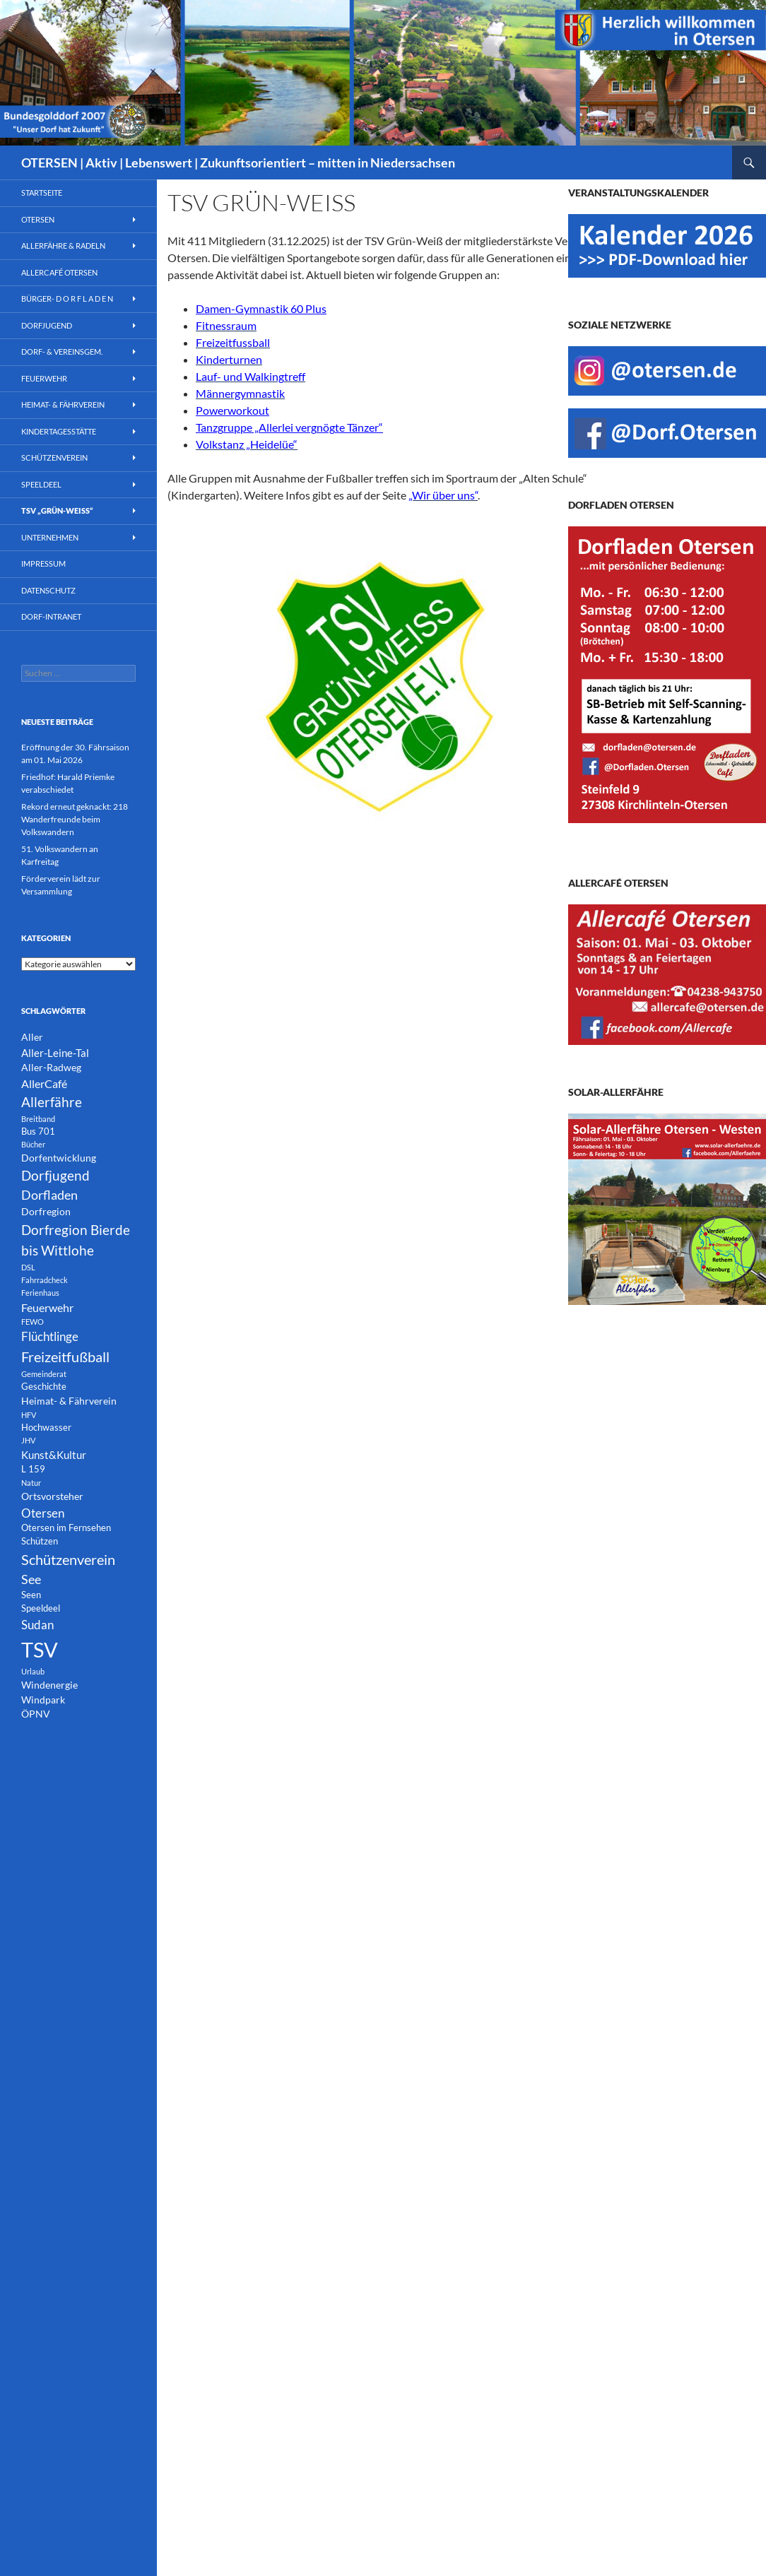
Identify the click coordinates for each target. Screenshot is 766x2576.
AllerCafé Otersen (59, 272)
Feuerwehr (44, 378)
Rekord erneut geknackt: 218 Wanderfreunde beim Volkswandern (74, 819)
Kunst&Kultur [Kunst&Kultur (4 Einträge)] (53, 1454)
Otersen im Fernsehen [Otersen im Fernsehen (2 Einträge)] (66, 1528)
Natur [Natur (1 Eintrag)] (31, 1482)
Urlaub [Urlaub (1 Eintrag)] (33, 1671)
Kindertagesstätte (58, 431)
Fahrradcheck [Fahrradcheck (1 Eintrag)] (44, 1279)
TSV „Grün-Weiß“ (57, 510)
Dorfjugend (46, 325)
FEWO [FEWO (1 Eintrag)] (32, 1321)
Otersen (37, 219)
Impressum (43, 563)
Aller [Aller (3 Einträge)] (32, 1037)
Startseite (41, 192)
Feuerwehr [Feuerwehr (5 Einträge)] (47, 1307)
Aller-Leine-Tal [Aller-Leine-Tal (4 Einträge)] (55, 1052)
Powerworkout (232, 410)
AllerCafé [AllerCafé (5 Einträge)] (44, 1083)
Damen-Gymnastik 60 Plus (261, 308)
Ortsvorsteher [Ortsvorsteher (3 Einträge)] (52, 1496)
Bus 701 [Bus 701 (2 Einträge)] (38, 1131)
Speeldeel (41, 484)
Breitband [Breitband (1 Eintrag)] (38, 1118)
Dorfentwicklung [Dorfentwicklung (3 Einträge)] (58, 1158)
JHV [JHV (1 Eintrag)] (28, 1440)
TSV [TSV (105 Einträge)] (39, 1649)
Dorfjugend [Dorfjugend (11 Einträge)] (55, 1175)
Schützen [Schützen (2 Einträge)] (39, 1541)
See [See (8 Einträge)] (31, 1579)
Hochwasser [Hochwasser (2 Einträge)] (46, 1427)
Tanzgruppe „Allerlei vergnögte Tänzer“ (289, 427)
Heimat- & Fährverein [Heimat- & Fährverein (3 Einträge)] (69, 1401)
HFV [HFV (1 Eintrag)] (28, 1414)
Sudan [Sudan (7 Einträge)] (37, 1624)
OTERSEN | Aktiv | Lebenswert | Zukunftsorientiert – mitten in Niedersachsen (238, 162)
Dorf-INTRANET (51, 616)
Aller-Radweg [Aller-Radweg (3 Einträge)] (51, 1067)
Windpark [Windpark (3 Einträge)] (43, 1700)
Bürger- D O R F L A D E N (67, 298)
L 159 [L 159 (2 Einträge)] (33, 1469)
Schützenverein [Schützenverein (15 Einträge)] (68, 1559)
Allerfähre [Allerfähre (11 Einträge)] (51, 1102)
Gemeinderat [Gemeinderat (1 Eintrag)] (43, 1373)
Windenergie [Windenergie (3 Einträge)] (49, 1685)
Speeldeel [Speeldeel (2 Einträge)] (40, 1608)
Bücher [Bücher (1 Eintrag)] (33, 1144)
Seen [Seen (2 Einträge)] (31, 1595)
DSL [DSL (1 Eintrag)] (28, 1267)
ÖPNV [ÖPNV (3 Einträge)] (35, 1714)
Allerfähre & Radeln (63, 245)
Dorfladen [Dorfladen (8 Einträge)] (49, 1195)
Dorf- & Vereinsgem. (61, 351)
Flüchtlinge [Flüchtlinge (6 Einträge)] (49, 1337)
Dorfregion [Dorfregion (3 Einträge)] (46, 1211)
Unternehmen (49, 537)
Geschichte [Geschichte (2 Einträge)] (43, 1386)
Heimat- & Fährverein (63, 404)
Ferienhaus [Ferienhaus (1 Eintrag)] (40, 1292)
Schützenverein (54, 457)
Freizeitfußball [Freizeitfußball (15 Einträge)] (65, 1356)
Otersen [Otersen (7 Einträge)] (42, 1513)
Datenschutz (48, 590)
